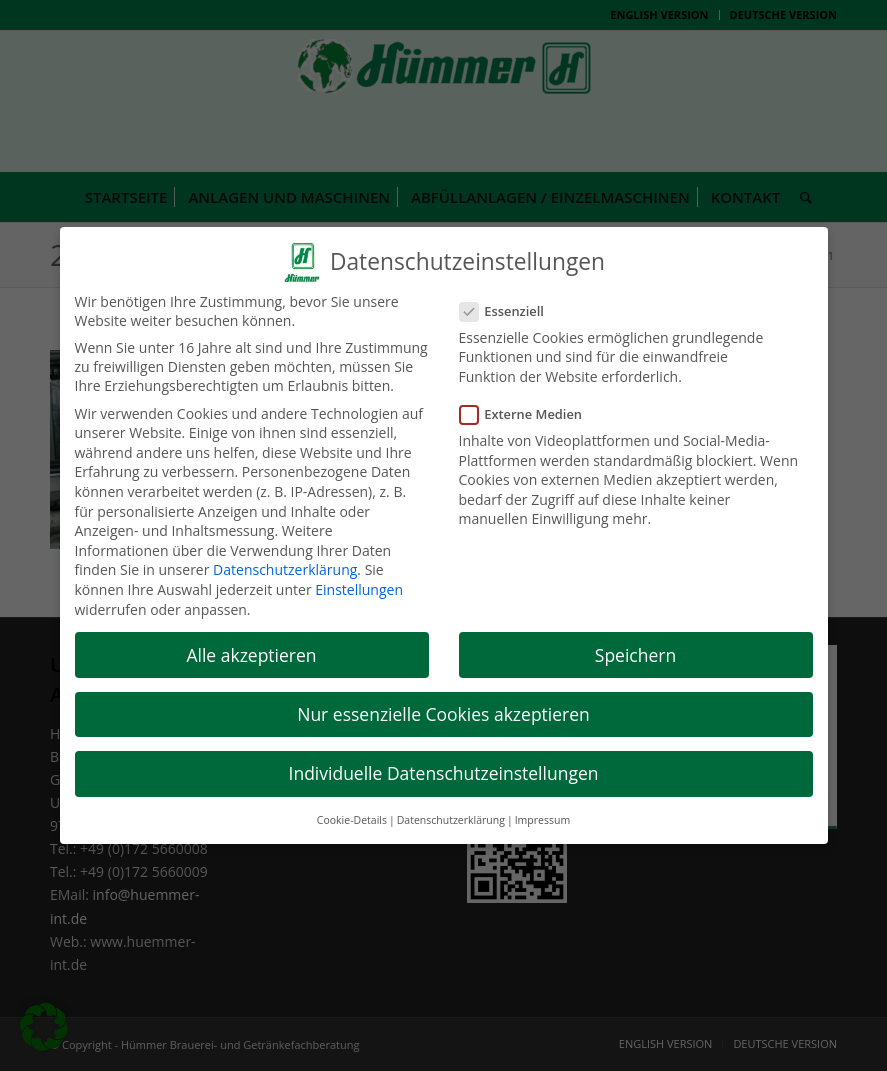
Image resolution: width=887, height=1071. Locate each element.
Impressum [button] (542, 812)
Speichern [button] (635, 646)
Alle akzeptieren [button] (251, 646)
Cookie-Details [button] (352, 812)
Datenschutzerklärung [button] (451, 812)
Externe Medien (529, 406)
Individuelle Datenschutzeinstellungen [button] (444, 765)
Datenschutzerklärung (285, 561)
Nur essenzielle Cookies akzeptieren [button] (443, 706)
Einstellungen (359, 581)
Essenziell (510, 302)
